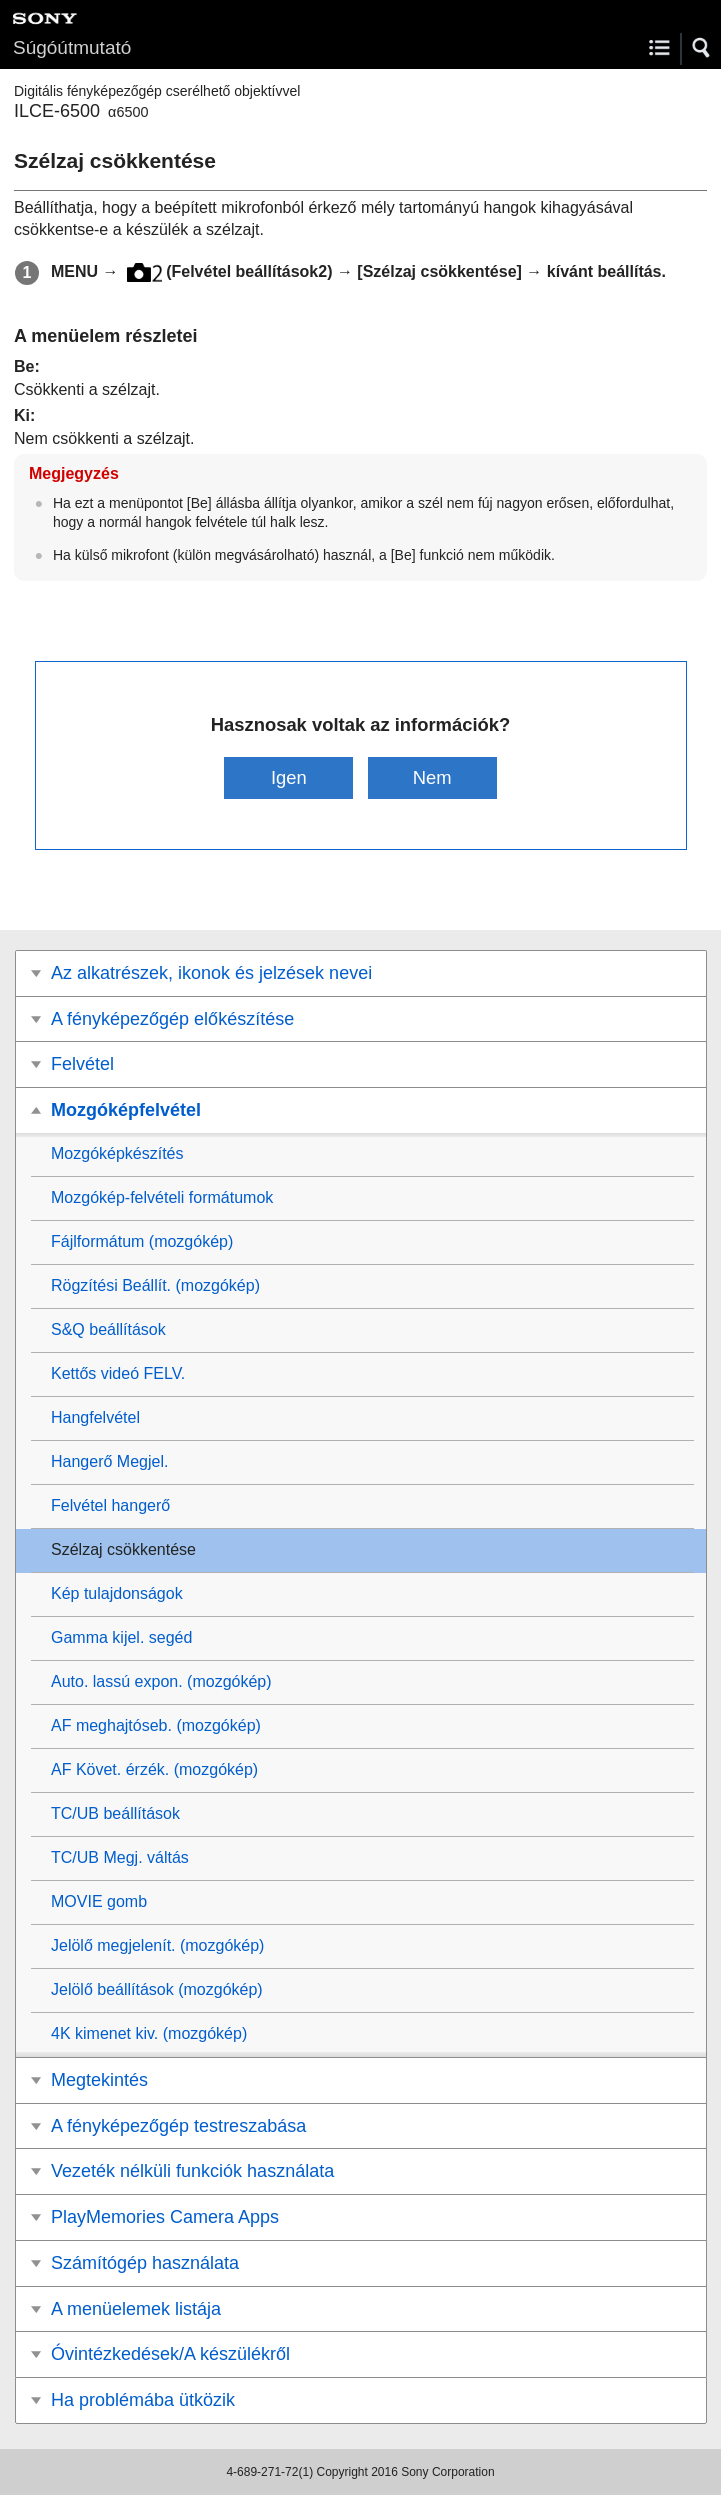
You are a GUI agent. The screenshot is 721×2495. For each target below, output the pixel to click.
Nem (432, 777)
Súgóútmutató (72, 47)
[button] (702, 48)
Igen (289, 777)
